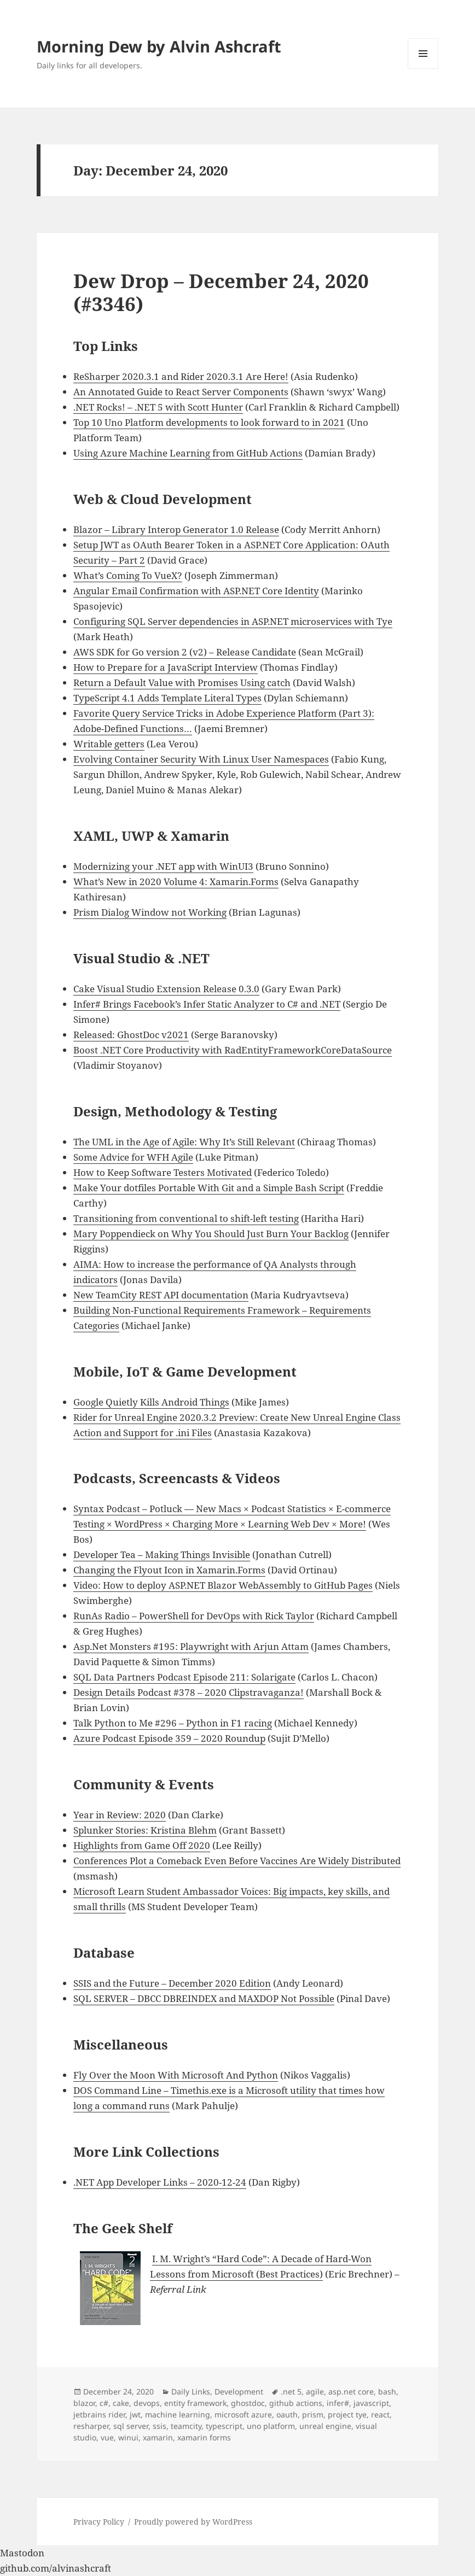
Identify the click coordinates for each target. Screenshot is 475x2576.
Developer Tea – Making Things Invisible (161, 1554)
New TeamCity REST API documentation (160, 1295)
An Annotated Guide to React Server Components (180, 391)
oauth (287, 2414)
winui (128, 2437)
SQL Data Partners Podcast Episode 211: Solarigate (184, 1677)
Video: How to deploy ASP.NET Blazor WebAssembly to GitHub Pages (223, 1585)
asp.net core (351, 2391)
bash (387, 2391)
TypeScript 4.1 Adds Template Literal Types (167, 698)
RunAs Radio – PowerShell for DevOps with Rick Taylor (193, 1615)
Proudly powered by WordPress (193, 2521)
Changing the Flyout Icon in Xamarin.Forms (169, 1570)
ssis (159, 2426)
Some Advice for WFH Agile (133, 1157)
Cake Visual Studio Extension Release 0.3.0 (166, 988)
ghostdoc (248, 2403)
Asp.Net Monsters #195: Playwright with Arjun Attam (191, 1646)
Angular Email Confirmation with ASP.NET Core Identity (196, 590)
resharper (91, 2426)
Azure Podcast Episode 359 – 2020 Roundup (169, 1738)
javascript (371, 2403)
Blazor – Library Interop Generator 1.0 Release (176, 529)
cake (121, 2403)
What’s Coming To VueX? (127, 575)
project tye (347, 2414)
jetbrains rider (99, 2414)
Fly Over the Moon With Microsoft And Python (175, 2075)
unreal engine (325, 2426)
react (380, 2414)
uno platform (271, 2426)
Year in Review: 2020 (119, 1814)
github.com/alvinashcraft (55, 2568)
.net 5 (291, 2391)
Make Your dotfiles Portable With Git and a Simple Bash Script (208, 1187)
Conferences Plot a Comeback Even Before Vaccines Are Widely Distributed (237, 1860)
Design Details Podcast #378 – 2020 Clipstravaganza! (188, 1692)
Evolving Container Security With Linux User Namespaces (201, 759)
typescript (224, 2426)
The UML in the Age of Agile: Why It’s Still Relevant (184, 1141)
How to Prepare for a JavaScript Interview (165, 667)
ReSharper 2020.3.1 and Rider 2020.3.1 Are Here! (180, 376)
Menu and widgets (423, 68)
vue (107, 2437)
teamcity (186, 2426)
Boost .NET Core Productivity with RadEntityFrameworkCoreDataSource (232, 1050)
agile (315, 2391)
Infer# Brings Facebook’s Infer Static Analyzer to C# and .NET (206, 1004)
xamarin (158, 2437)
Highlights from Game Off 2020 (141, 1845)
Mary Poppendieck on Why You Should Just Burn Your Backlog (211, 1233)
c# (104, 2403)
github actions (295, 2403)
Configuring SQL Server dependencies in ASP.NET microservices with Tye (232, 621)
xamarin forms (204, 2437)
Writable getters (108, 743)
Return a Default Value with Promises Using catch (182, 682)
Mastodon (22, 2552)
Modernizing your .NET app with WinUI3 (163, 866)
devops (147, 2403)
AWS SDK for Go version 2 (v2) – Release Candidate (184, 652)
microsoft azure (243, 2414)
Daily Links (190, 2391)
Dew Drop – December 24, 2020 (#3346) (221, 292)
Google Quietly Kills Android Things (151, 1402)
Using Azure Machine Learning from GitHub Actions (188, 453)
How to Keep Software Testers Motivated (162, 1172)
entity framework (195, 2403)
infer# (338, 2403)
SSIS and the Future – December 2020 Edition (172, 1983)
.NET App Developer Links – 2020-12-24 (159, 2182)
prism (312, 2414)
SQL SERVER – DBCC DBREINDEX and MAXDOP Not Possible (203, 1998)
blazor (84, 2403)
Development (239, 2391)
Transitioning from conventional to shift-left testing (186, 1218)
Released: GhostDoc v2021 (131, 1034)
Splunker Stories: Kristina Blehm (145, 1830)
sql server (130, 2426)
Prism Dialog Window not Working (150, 912)
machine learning (177, 2414)
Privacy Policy (98, 2521)
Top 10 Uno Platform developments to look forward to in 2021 (209, 422)
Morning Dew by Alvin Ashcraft (159, 46)
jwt (135, 2414)
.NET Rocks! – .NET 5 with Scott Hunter (158, 407)
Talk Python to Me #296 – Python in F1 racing (172, 1723)
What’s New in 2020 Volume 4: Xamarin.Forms (176, 881)
